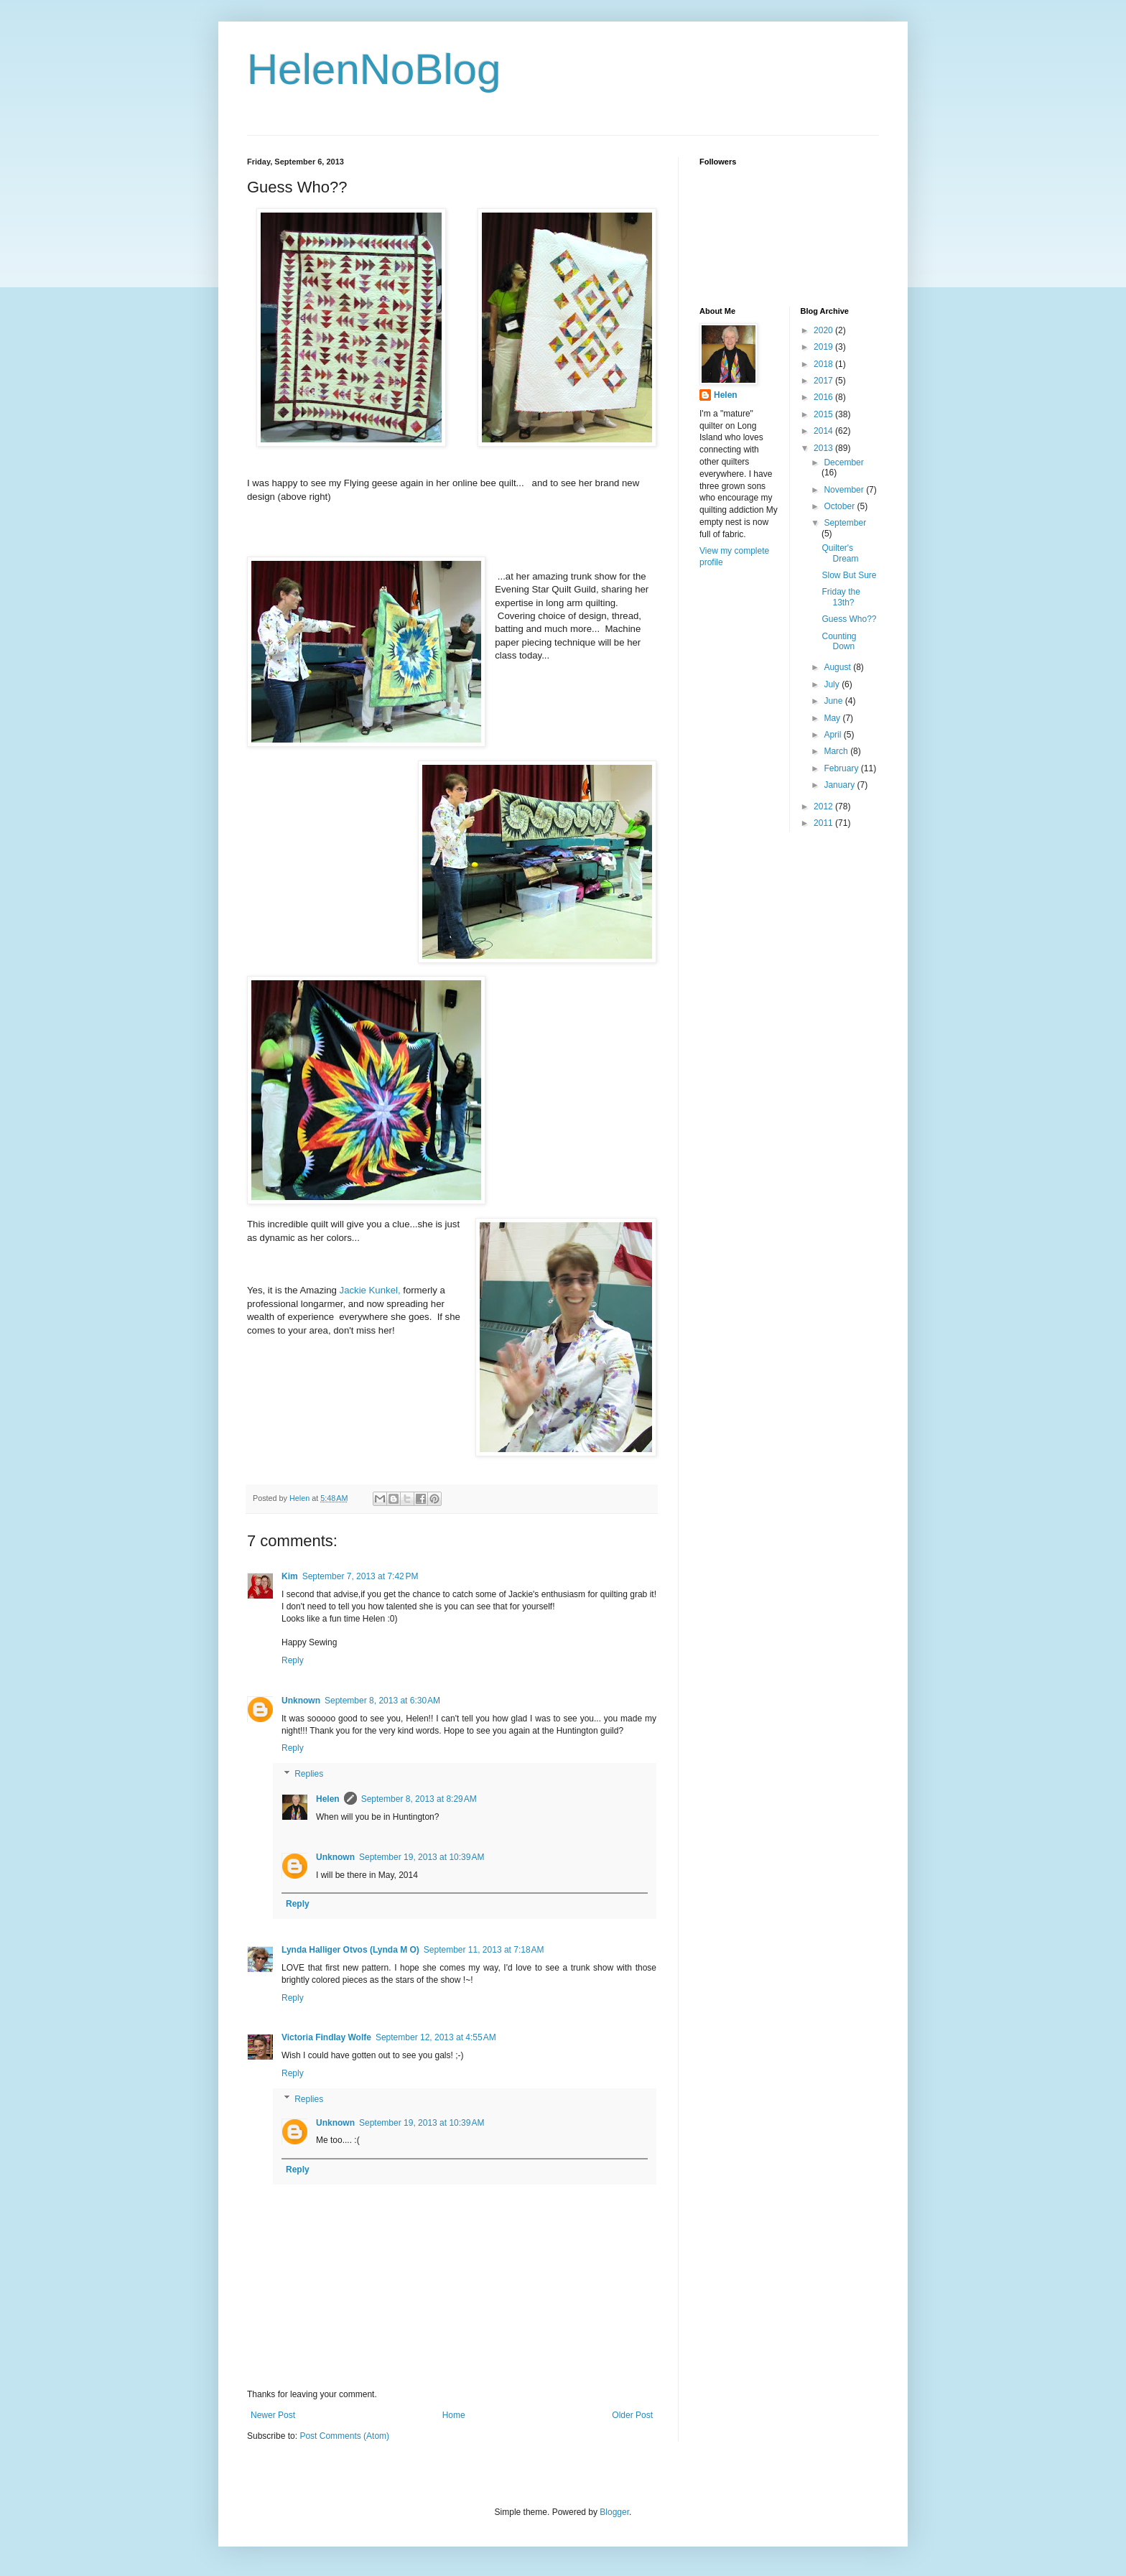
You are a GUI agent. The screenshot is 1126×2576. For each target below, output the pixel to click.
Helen (328, 1799)
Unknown (301, 1701)
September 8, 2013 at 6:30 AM (382, 1701)
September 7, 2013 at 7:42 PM (360, 1576)
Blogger (614, 2512)
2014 (824, 431)
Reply (293, 1660)
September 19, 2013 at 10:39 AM (421, 1857)
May (833, 718)
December (843, 462)
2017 (824, 381)
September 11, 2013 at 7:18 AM (484, 1950)
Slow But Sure (849, 575)
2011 (824, 823)
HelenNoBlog (374, 69)
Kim (290, 1576)
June (834, 701)
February (842, 768)
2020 (824, 330)
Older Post (632, 2415)
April (833, 735)
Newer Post (273, 2415)
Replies (308, 1774)
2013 (824, 448)
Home (453, 2415)
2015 (824, 414)
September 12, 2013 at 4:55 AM (436, 2037)
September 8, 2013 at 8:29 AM (419, 1799)
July (833, 684)
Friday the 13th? (841, 597)
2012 (824, 806)
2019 (824, 347)
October (840, 506)
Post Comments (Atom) (344, 2436)
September (845, 523)
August (838, 667)
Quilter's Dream (840, 553)
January (840, 785)
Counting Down (839, 641)
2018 (824, 364)
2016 (824, 397)
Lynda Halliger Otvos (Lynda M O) (350, 1950)
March (837, 751)
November (845, 490)
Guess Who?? (849, 619)
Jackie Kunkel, (370, 1290)
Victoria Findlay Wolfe (326, 2037)
